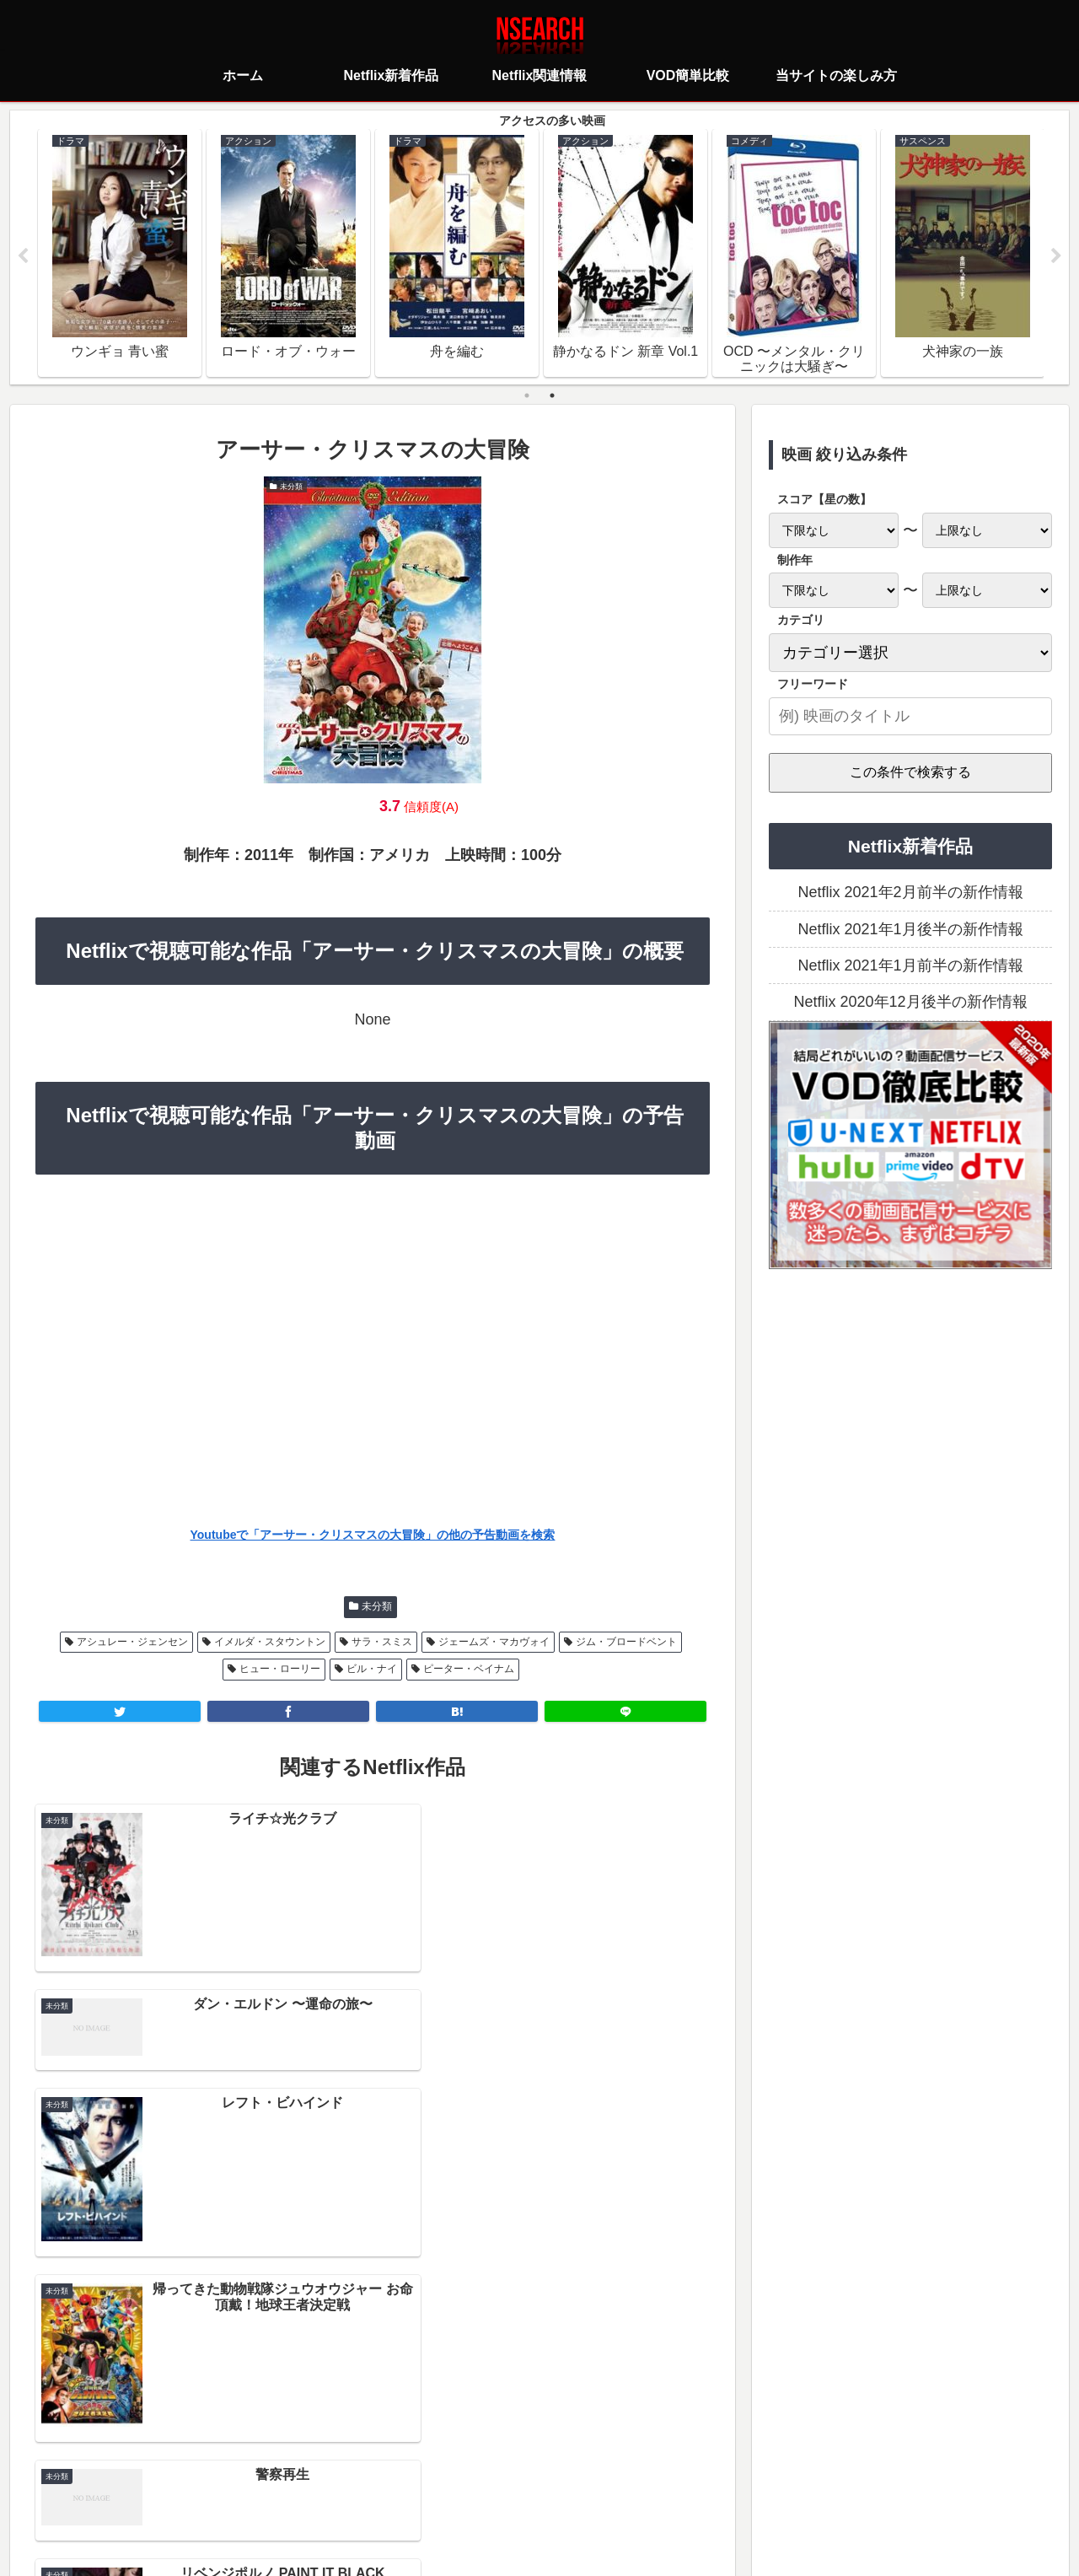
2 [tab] (552, 395)
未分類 (377, 1607)
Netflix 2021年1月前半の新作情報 (910, 966)
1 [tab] (526, 395)
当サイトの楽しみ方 (569, 2488)
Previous (22, 256)
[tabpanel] (119, 253)
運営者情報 (669, 2488)
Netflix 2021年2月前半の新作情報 (910, 893)
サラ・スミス (382, 1642)
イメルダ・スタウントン (269, 1642)
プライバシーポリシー (439, 2488)
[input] (910, 716)
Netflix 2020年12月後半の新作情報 (910, 1002)
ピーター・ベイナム (468, 1669)
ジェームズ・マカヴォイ (494, 1642)
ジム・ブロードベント (626, 1642)
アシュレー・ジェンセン (132, 1642)
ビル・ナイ (371, 1669)
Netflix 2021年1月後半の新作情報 (910, 929)
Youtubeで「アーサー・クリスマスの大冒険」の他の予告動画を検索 (373, 1535)
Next (1056, 256)
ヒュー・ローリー (279, 1669)
